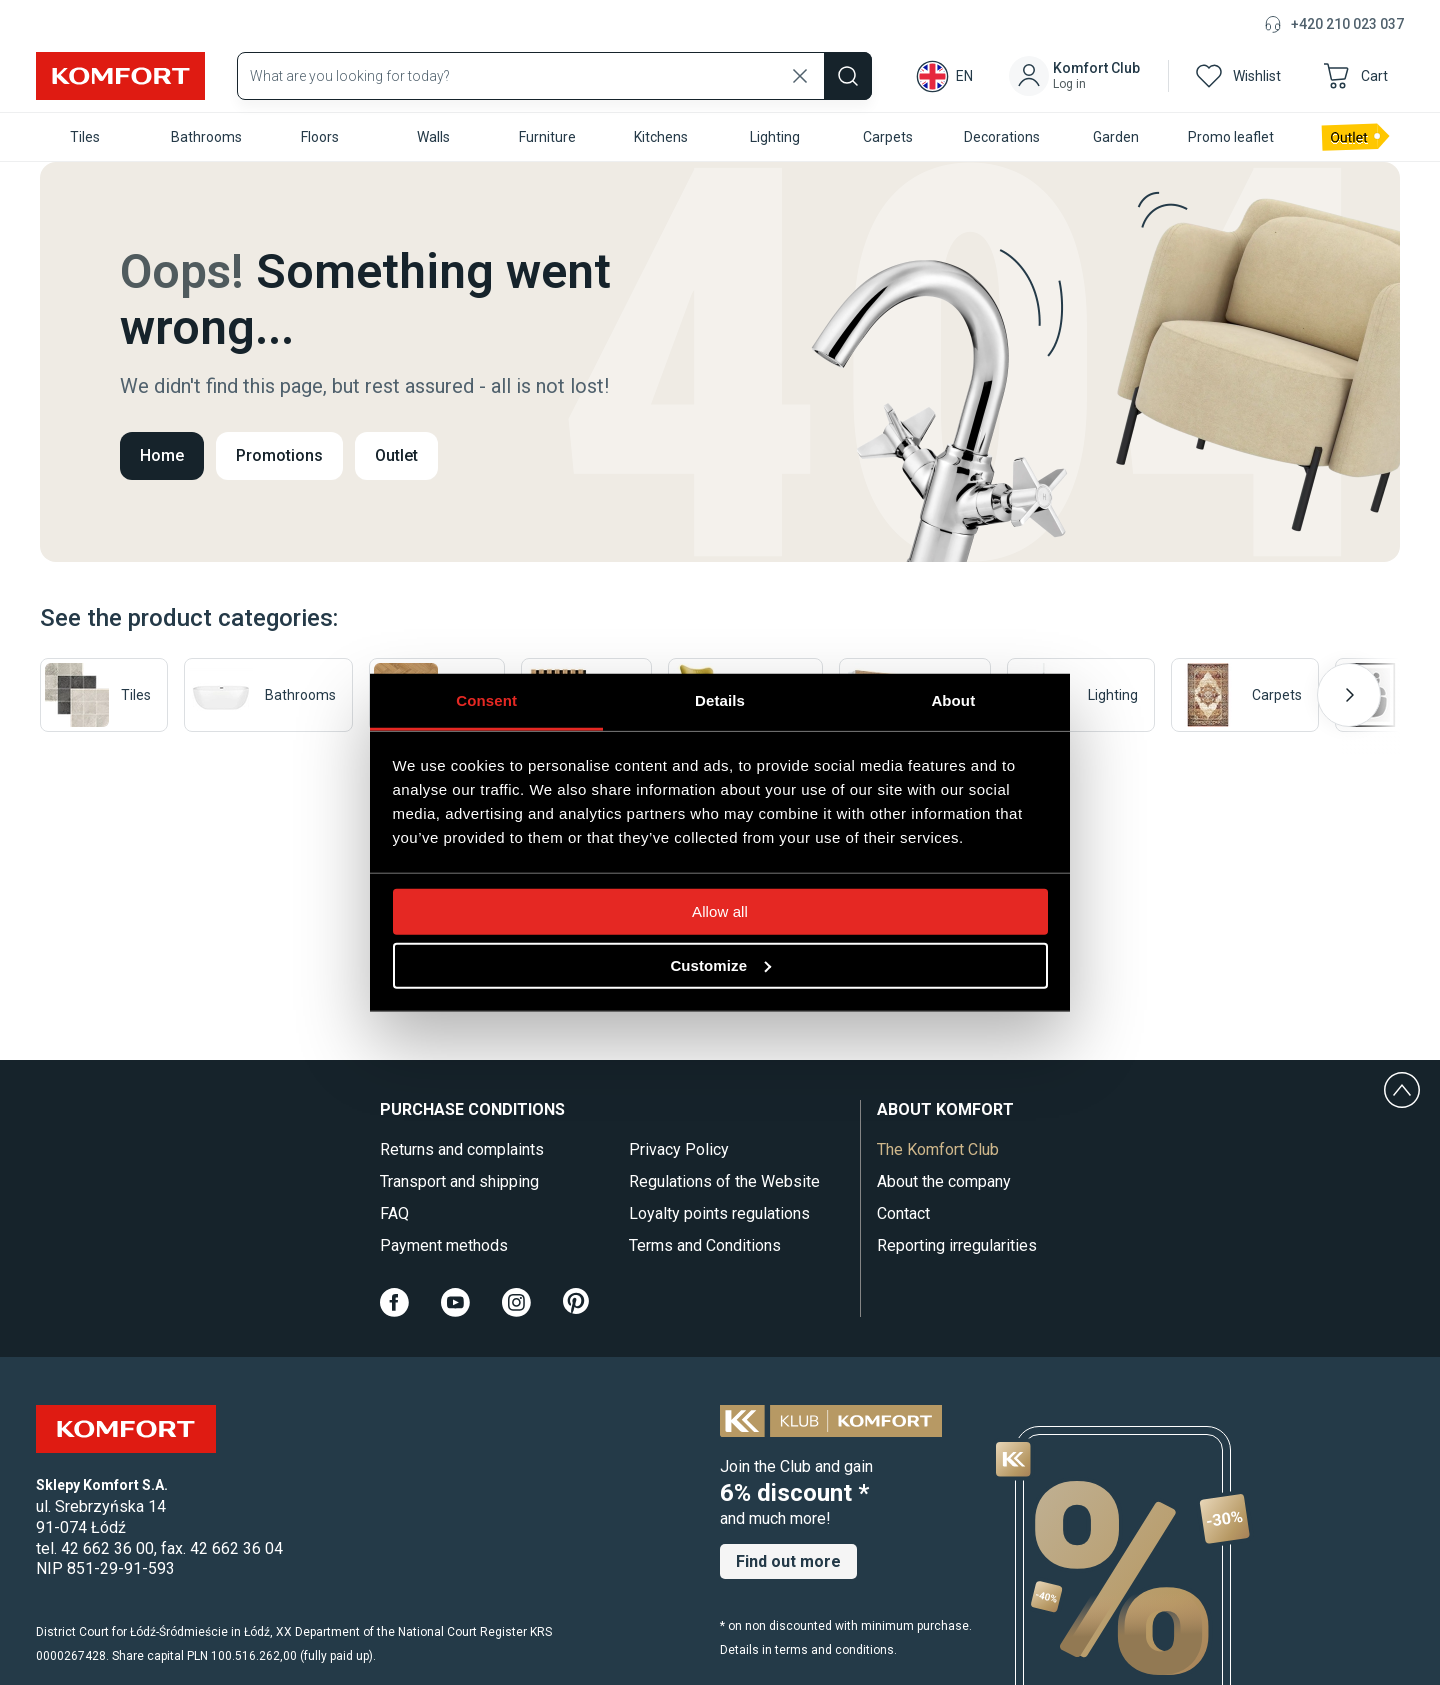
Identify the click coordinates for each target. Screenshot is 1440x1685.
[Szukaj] (848, 76)
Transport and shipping (459, 1181)
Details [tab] (720, 699)
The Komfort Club (938, 1149)
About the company (944, 1181)
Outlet (396, 455)
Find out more (788, 1561)
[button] (1078, 76)
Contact (903, 1213)
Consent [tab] (486, 699)
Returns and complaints (462, 1149)
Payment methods (444, 1245)
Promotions (279, 455)
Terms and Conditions (705, 1245)
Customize (720, 964)
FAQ (394, 1213)
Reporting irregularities (957, 1245)
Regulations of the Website (724, 1181)
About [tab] (953, 699)
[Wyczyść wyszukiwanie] (800, 76)
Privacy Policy (679, 1149)
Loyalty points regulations (719, 1213)
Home (162, 455)
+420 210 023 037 (1347, 24)
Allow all (720, 910)
